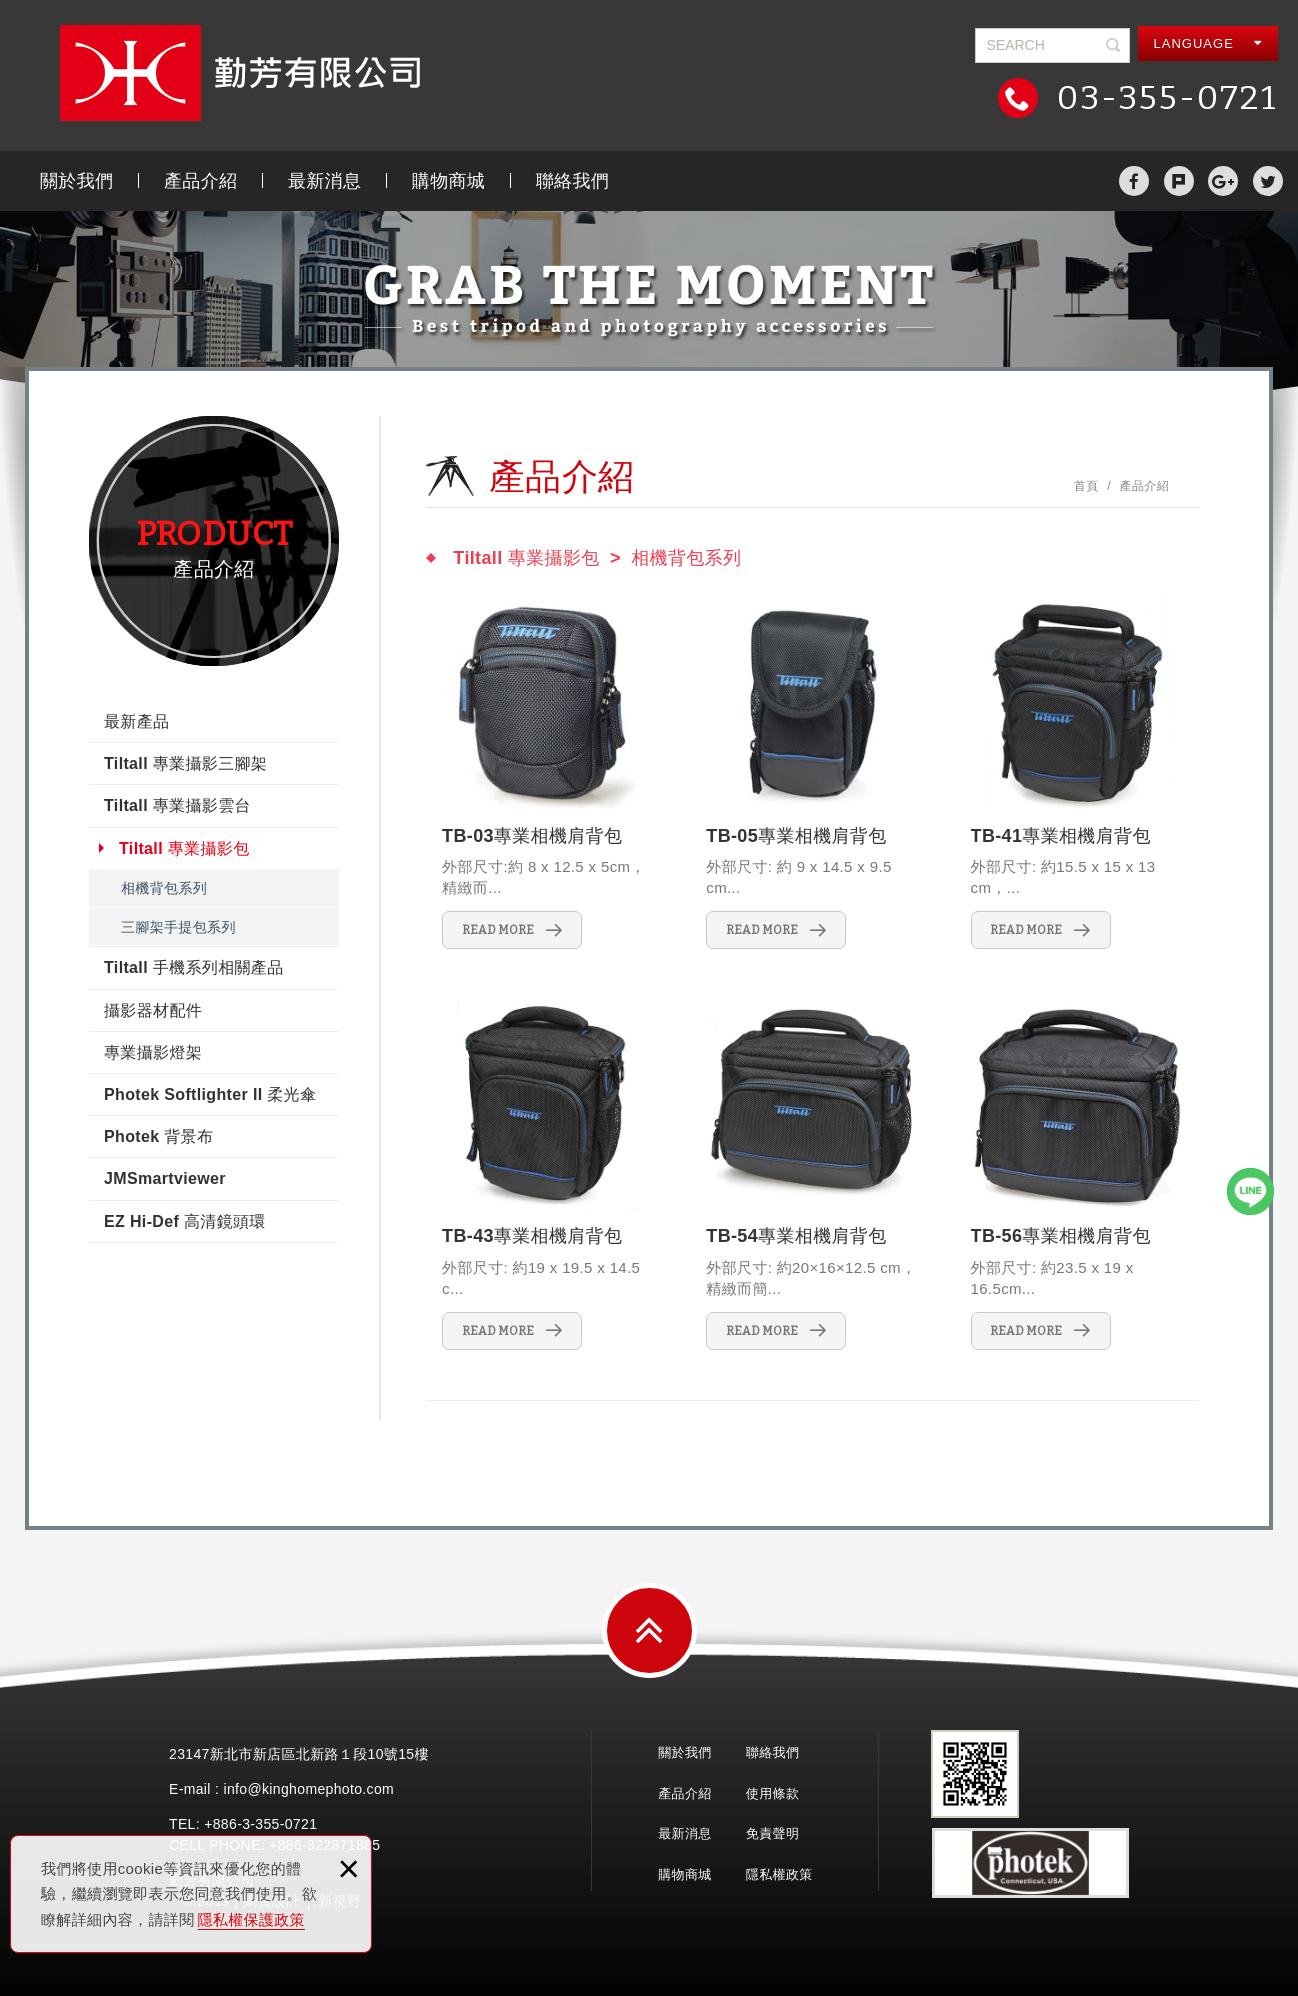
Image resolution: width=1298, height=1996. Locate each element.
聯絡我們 (572, 181)
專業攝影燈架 (153, 1052)
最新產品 (136, 721)
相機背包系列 (164, 888)
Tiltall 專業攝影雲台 (177, 805)
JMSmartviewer (165, 1178)
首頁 (1086, 486)
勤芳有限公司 (240, 73)
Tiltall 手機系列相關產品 (194, 967)
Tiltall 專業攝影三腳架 (185, 763)
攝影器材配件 (153, 1010)
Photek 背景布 (158, 1136)
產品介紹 (200, 181)
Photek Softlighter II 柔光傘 (210, 1094)
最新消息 (324, 181)
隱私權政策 (779, 1874)
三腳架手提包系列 (178, 927)
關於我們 (76, 181)
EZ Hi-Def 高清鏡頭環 (185, 1221)
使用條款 (772, 1793)
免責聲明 (772, 1833)
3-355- (263, 1824)
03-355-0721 (1163, 97)
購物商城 (448, 181)
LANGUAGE (1208, 43)
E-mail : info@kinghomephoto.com (281, 1789)
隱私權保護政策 (251, 1919)
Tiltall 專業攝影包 (184, 848)
